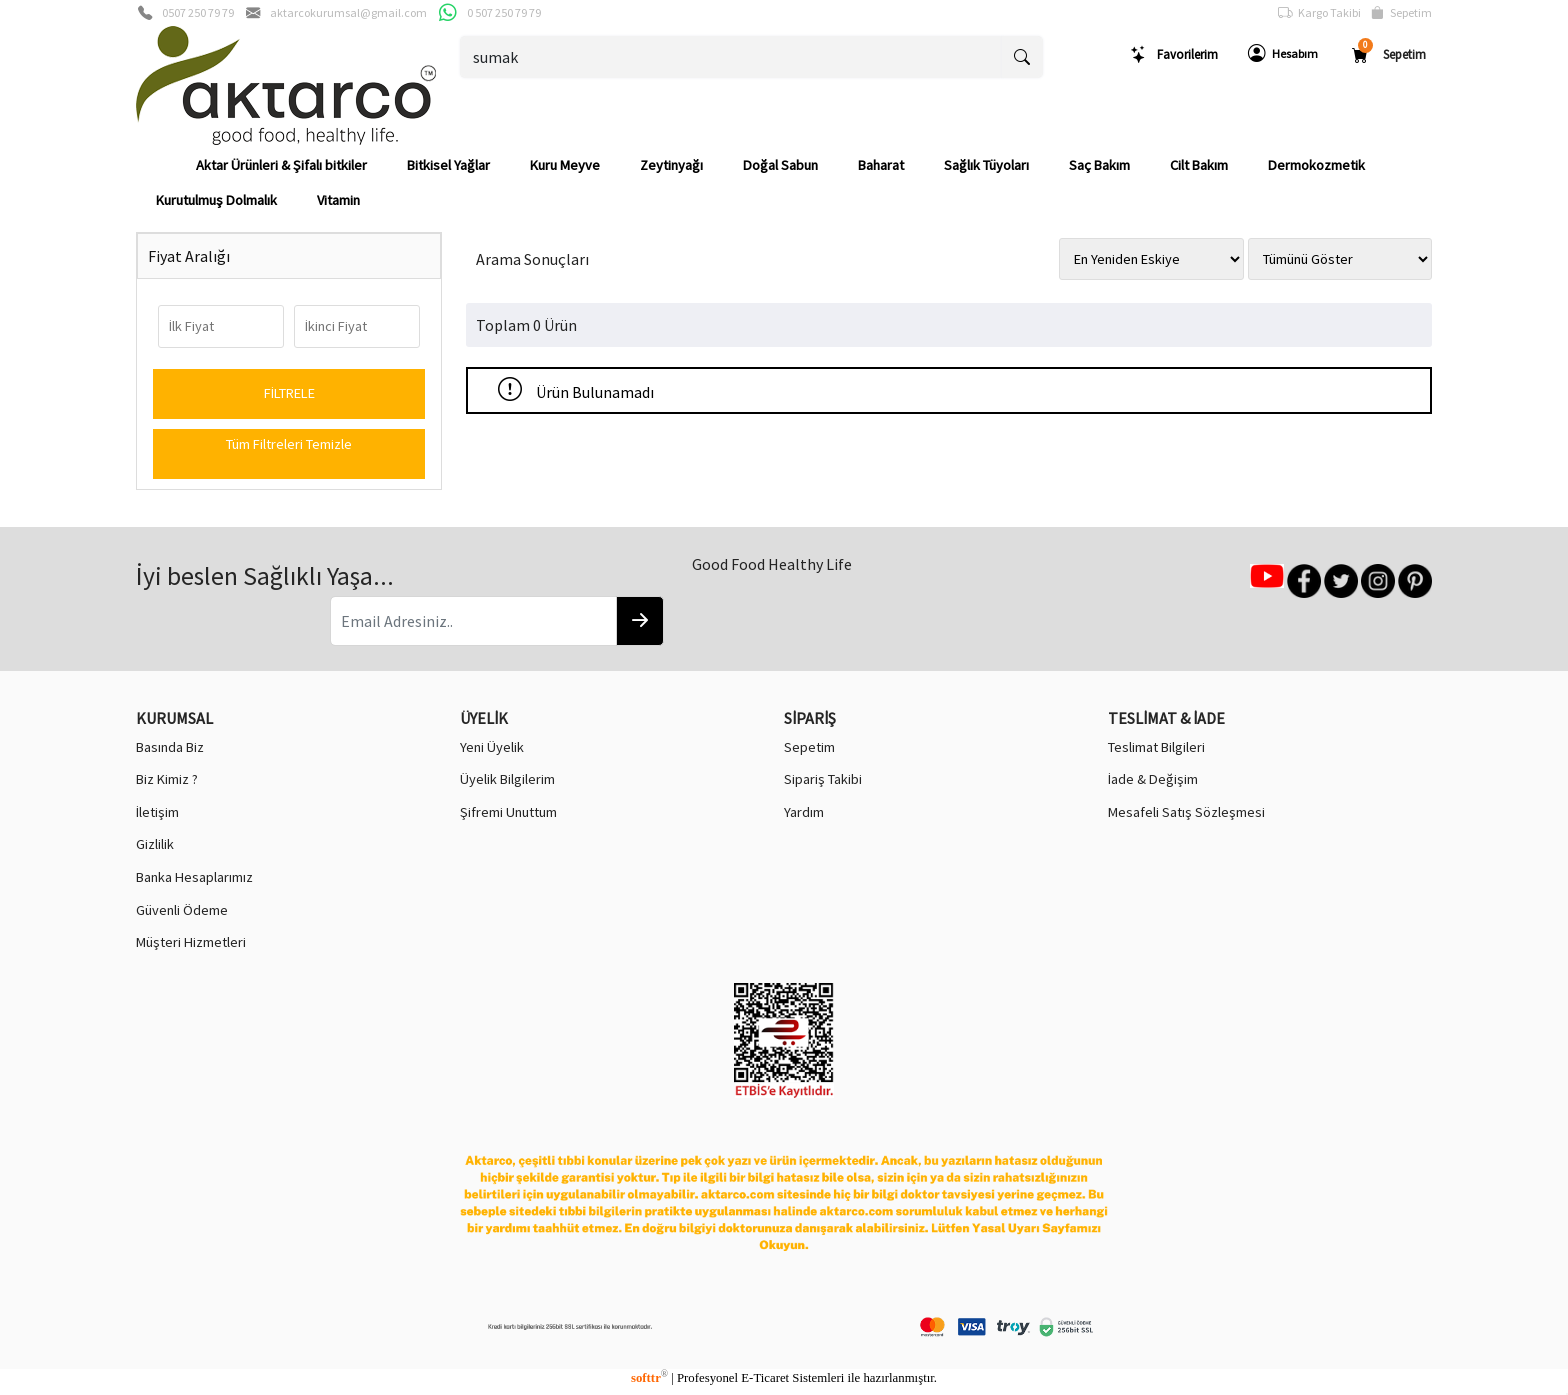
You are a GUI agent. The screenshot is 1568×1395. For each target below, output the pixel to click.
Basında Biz (170, 747)
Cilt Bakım (1199, 165)
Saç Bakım (1099, 165)
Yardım (804, 812)
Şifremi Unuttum (508, 812)
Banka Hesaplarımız (194, 877)
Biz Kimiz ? (167, 779)
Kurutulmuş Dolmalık (216, 200)
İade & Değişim (1153, 779)
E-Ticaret (765, 1378)
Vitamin (338, 200)
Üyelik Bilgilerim (507, 779)
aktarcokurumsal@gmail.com (348, 12)
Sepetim (1401, 13)
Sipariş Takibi (823, 779)
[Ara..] (731, 57)
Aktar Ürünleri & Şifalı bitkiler (281, 165)
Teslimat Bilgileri (1156, 747)
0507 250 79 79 (198, 12)
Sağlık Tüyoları (986, 165)
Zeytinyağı (671, 165)
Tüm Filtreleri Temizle (289, 444)
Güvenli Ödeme (182, 910)
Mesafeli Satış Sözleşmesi (1186, 812)
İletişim (157, 812)
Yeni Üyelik (492, 747)
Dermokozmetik (1316, 165)
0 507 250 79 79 (504, 12)
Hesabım (1283, 54)
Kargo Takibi (1319, 13)
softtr (649, 1378)
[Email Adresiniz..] (473, 621)
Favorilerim (1174, 54)
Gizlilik (155, 844)
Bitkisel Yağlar (448, 165)
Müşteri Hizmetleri (191, 942)
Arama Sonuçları (532, 259)
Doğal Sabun (780, 165)
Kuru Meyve (565, 165)
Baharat (881, 165)
